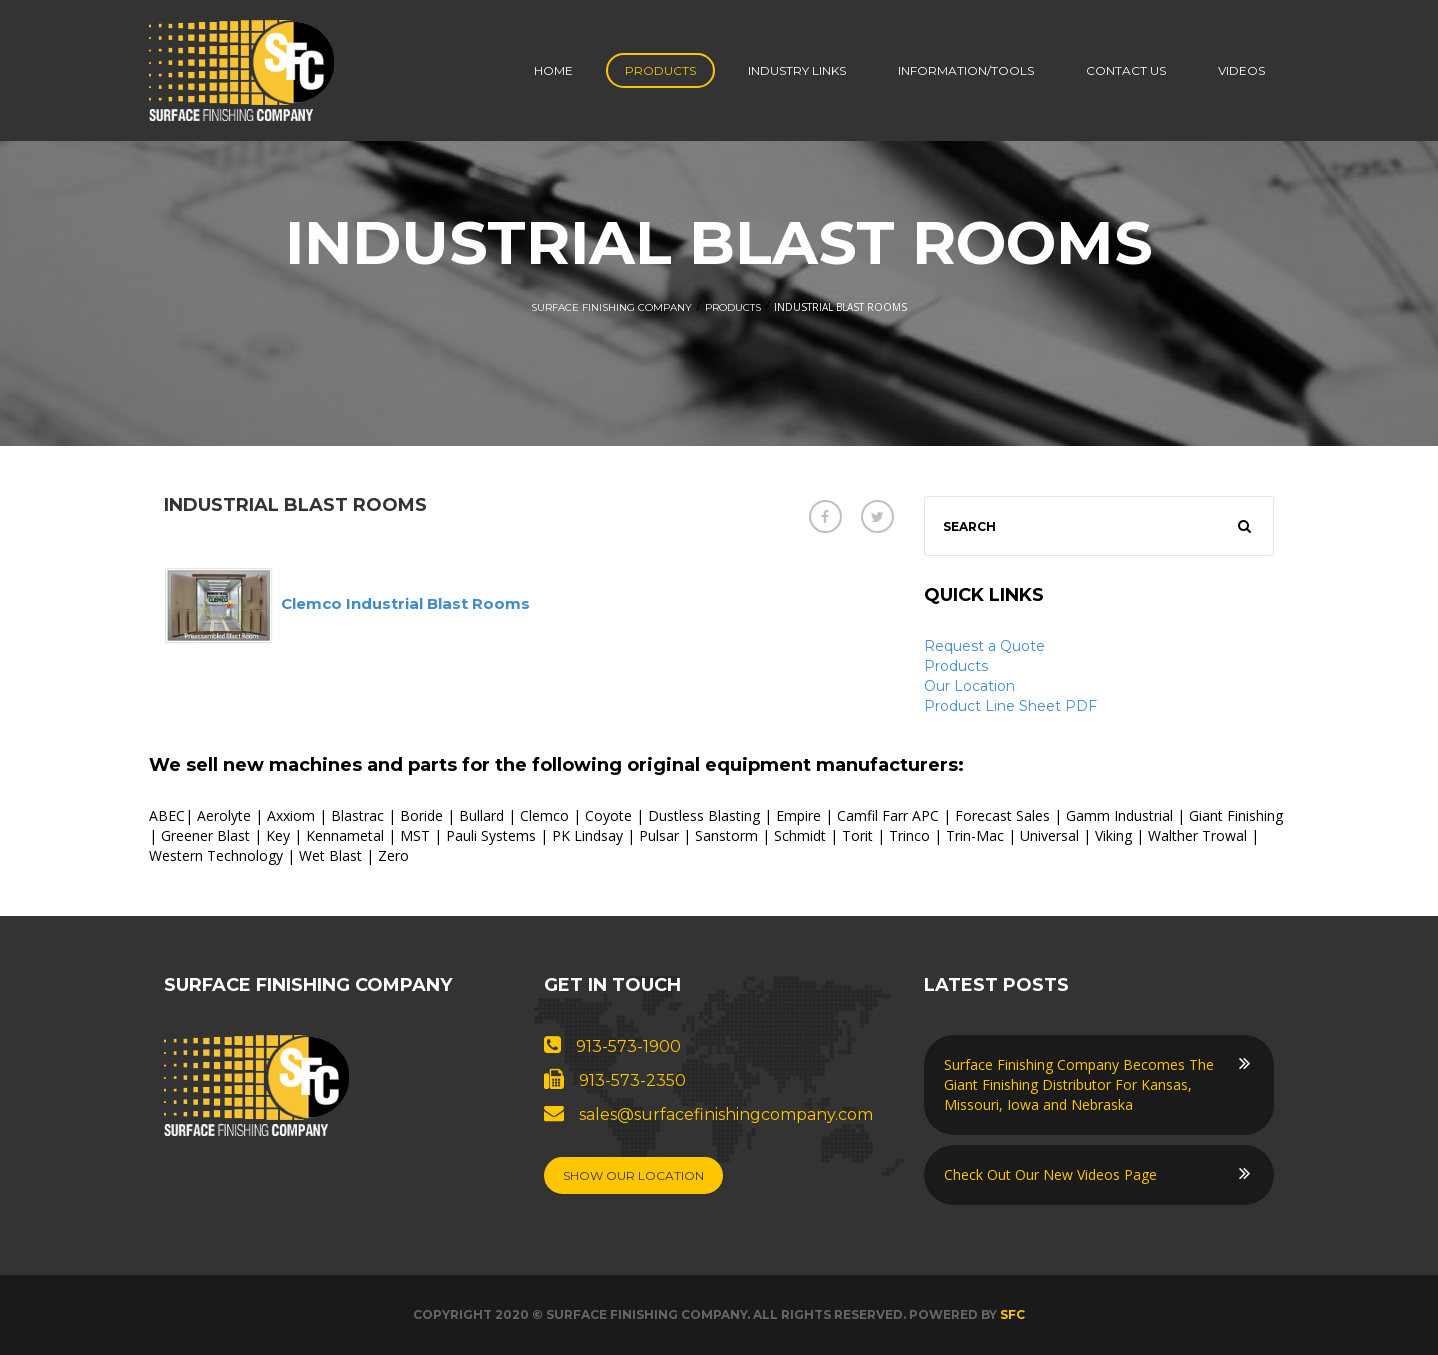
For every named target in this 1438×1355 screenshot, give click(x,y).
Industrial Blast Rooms (295, 505)
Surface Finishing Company (611, 307)
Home (553, 70)
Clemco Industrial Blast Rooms (405, 603)
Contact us (1126, 70)
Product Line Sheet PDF (1010, 706)
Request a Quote (984, 646)
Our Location (969, 686)
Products (660, 70)
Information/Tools (966, 70)
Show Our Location (633, 1175)
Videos (1241, 70)
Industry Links (797, 70)
